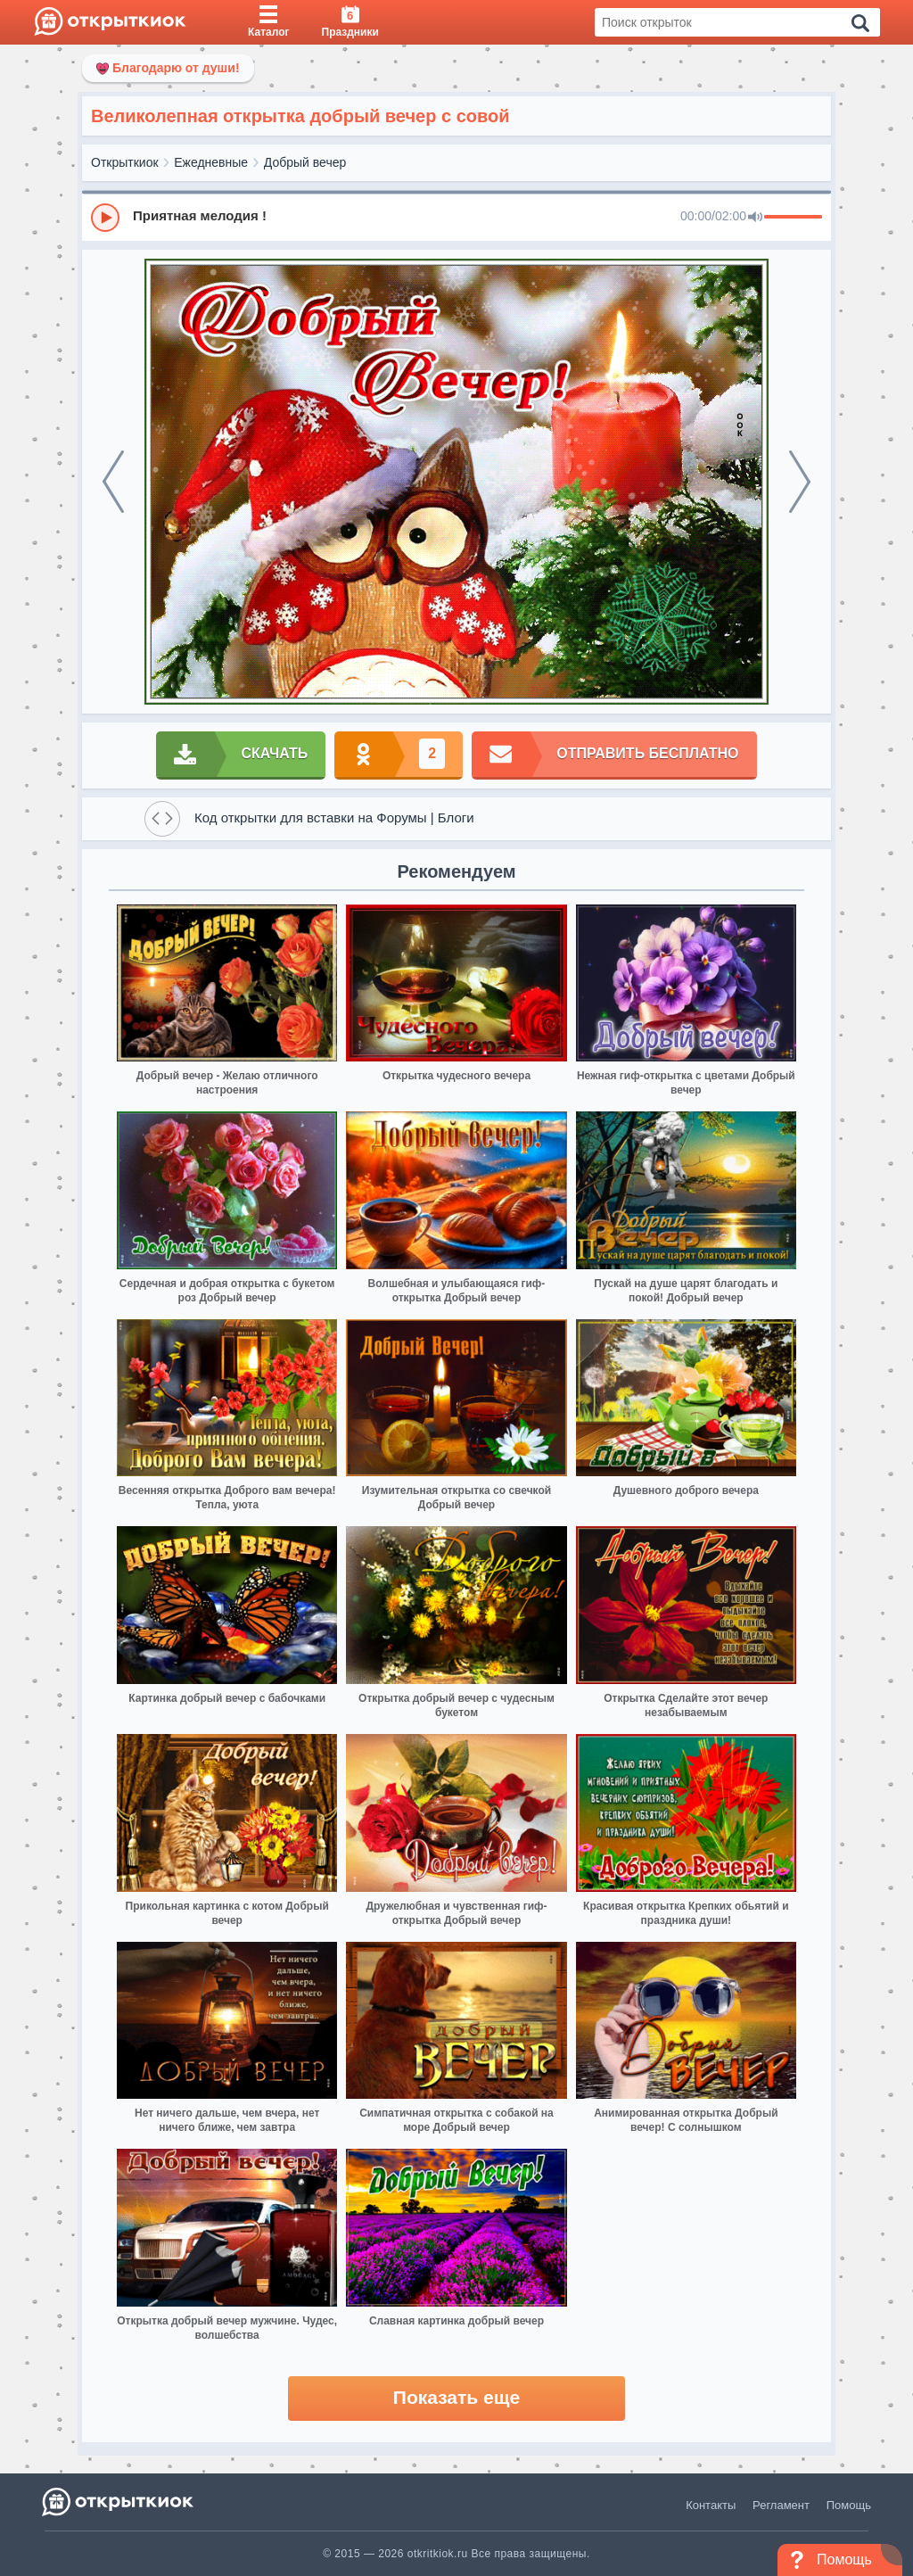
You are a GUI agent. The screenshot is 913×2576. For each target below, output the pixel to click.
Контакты (711, 2505)
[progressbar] (793, 217)
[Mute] (755, 218)
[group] (456, 217)
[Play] (105, 217)
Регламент (781, 2505)
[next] (800, 482)
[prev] (113, 482)
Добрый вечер (305, 162)
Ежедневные (211, 162)
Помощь (849, 2505)
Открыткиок (125, 162)
